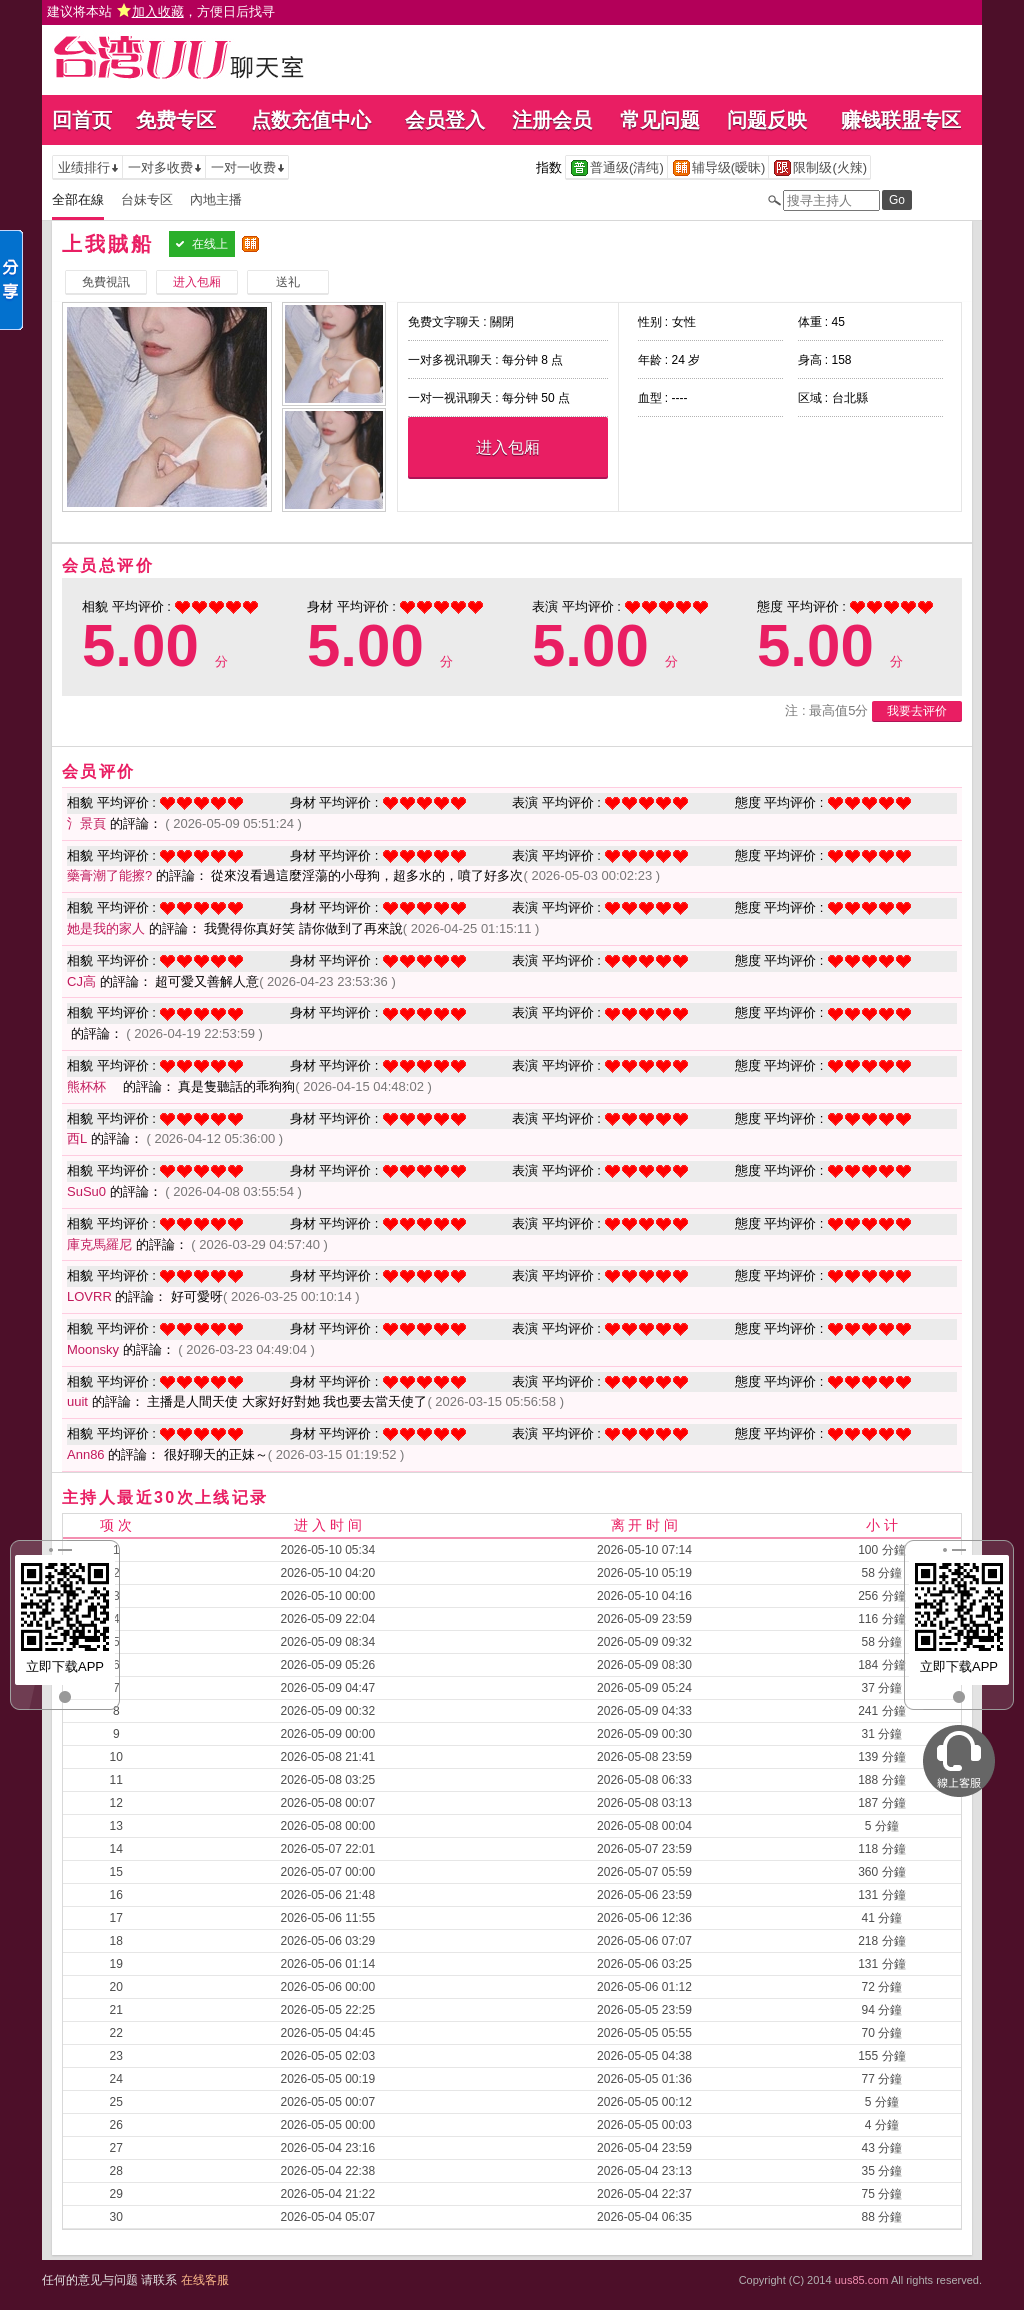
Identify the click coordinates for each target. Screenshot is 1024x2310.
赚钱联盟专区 (901, 120)
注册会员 (552, 120)
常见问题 (660, 120)
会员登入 (445, 120)
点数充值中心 (311, 120)
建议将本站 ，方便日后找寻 (161, 11)
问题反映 (767, 120)
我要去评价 (917, 711)
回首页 (82, 120)
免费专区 (176, 120)
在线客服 (205, 2280)
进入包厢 (508, 447)
